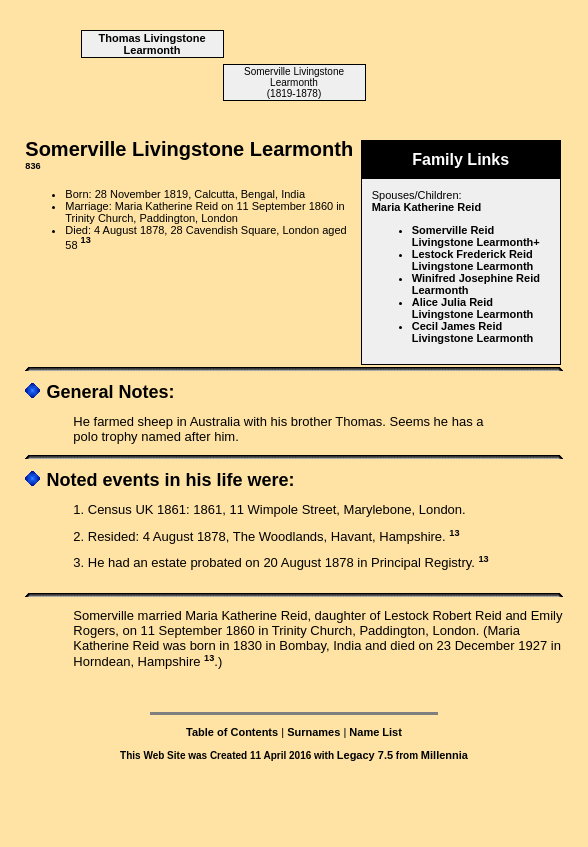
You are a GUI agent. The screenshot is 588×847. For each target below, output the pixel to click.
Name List (375, 732)
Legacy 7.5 (365, 755)
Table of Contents (232, 732)
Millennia (444, 755)
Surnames (313, 732)
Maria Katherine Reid (426, 207)
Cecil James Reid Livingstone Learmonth (473, 332)
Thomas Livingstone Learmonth (152, 44)
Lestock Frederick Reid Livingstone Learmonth (473, 260)
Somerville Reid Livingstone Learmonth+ (476, 236)
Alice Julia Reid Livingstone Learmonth (473, 308)
